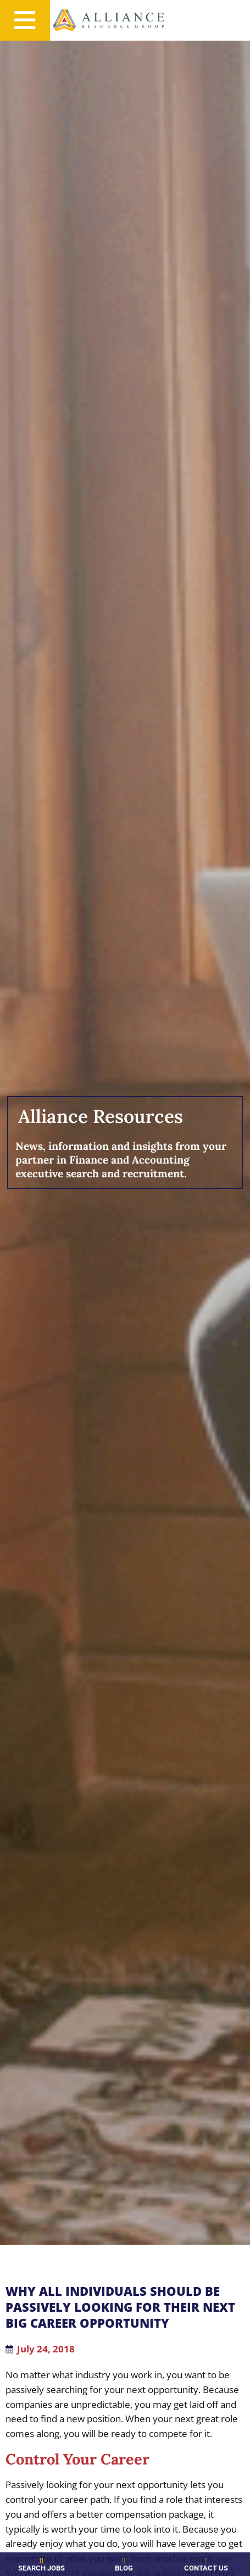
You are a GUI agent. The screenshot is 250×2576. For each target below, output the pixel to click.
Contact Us (170, 2568)
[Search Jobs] (34, 2561)
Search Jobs (33, 2568)
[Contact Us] (170, 2561)
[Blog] (102, 2561)
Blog (102, 2568)
